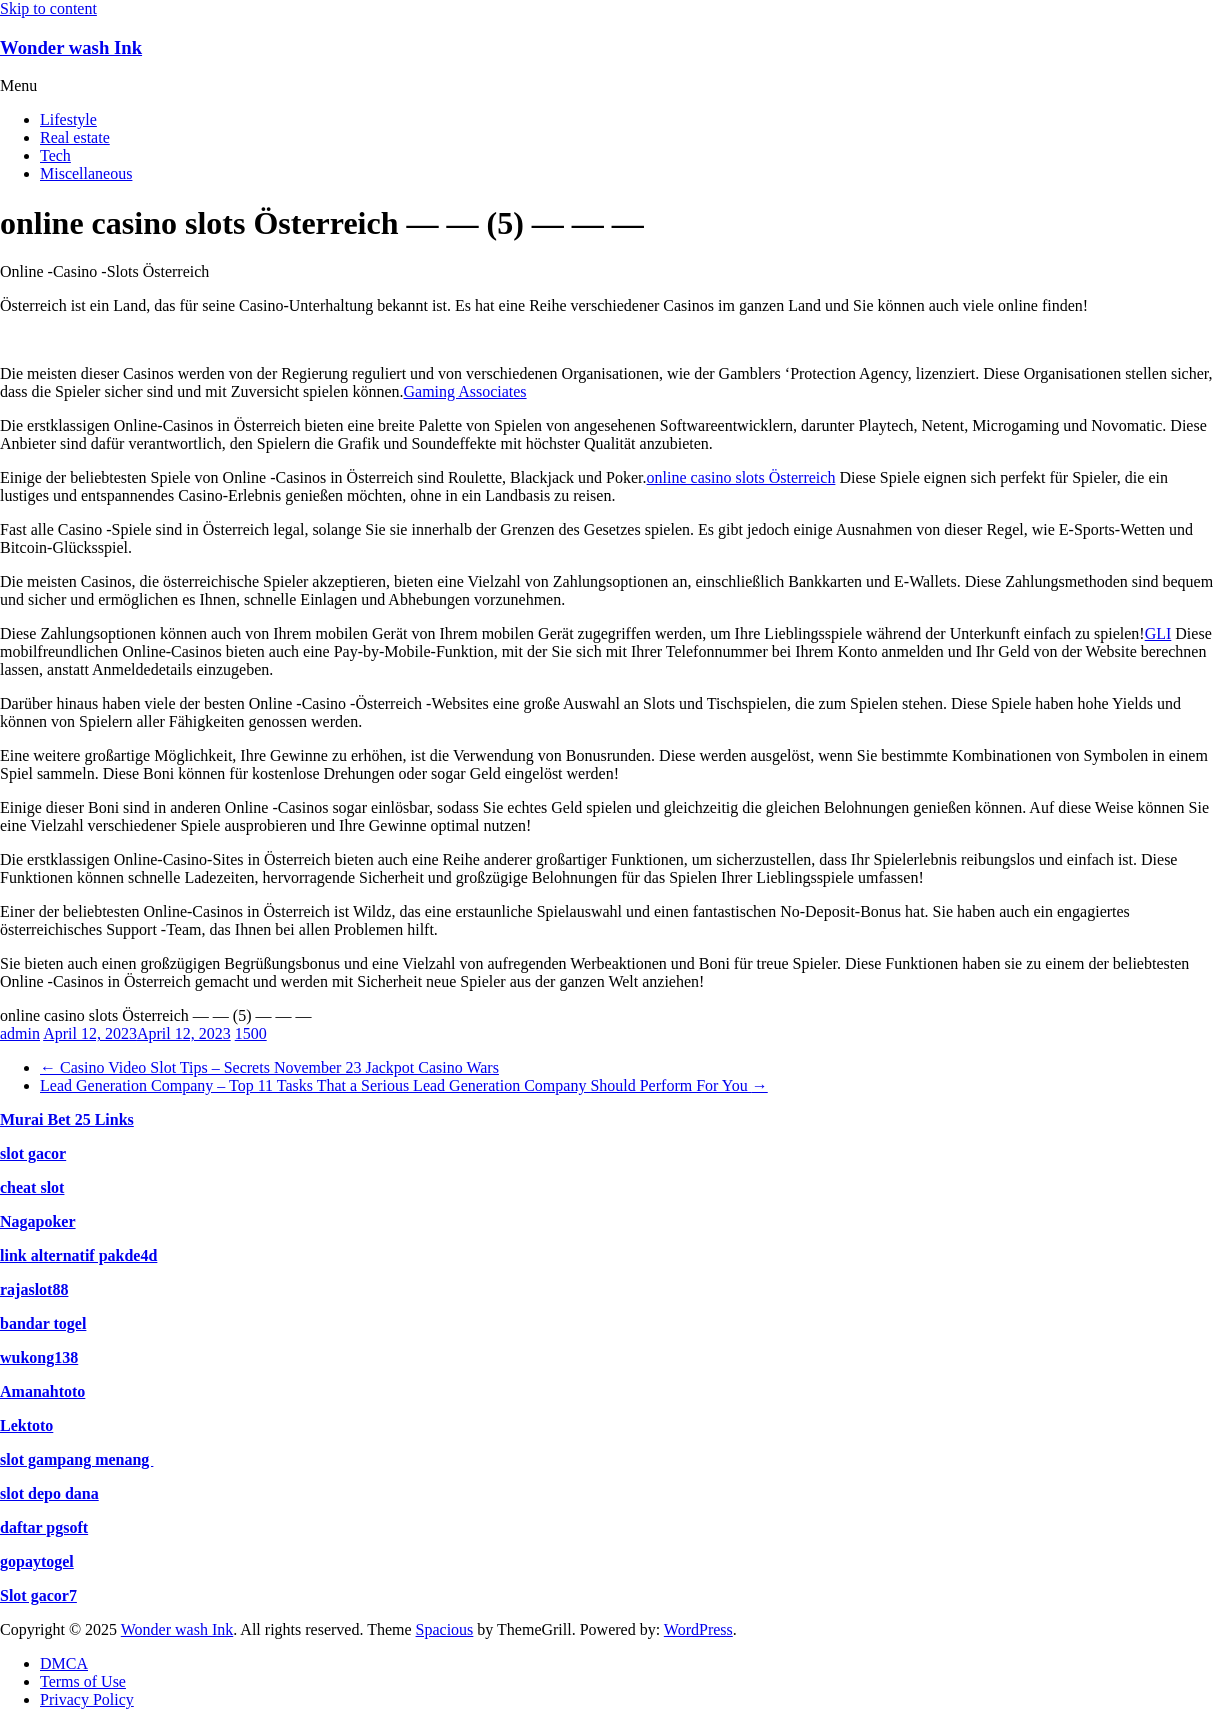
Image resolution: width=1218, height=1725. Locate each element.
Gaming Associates (464, 391)
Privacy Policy (87, 1699)
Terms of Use (83, 1681)
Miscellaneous (86, 173)
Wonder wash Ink (71, 47)
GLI (1158, 633)
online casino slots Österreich (741, 477)
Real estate (75, 137)
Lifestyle (68, 119)
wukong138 (39, 1357)
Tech (55, 155)
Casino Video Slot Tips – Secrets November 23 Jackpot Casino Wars (269, 1067)
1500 (251, 1033)
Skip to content (48, 8)
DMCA (64, 1663)
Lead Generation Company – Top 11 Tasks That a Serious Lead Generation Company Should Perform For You (404, 1085)
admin (20, 1033)
